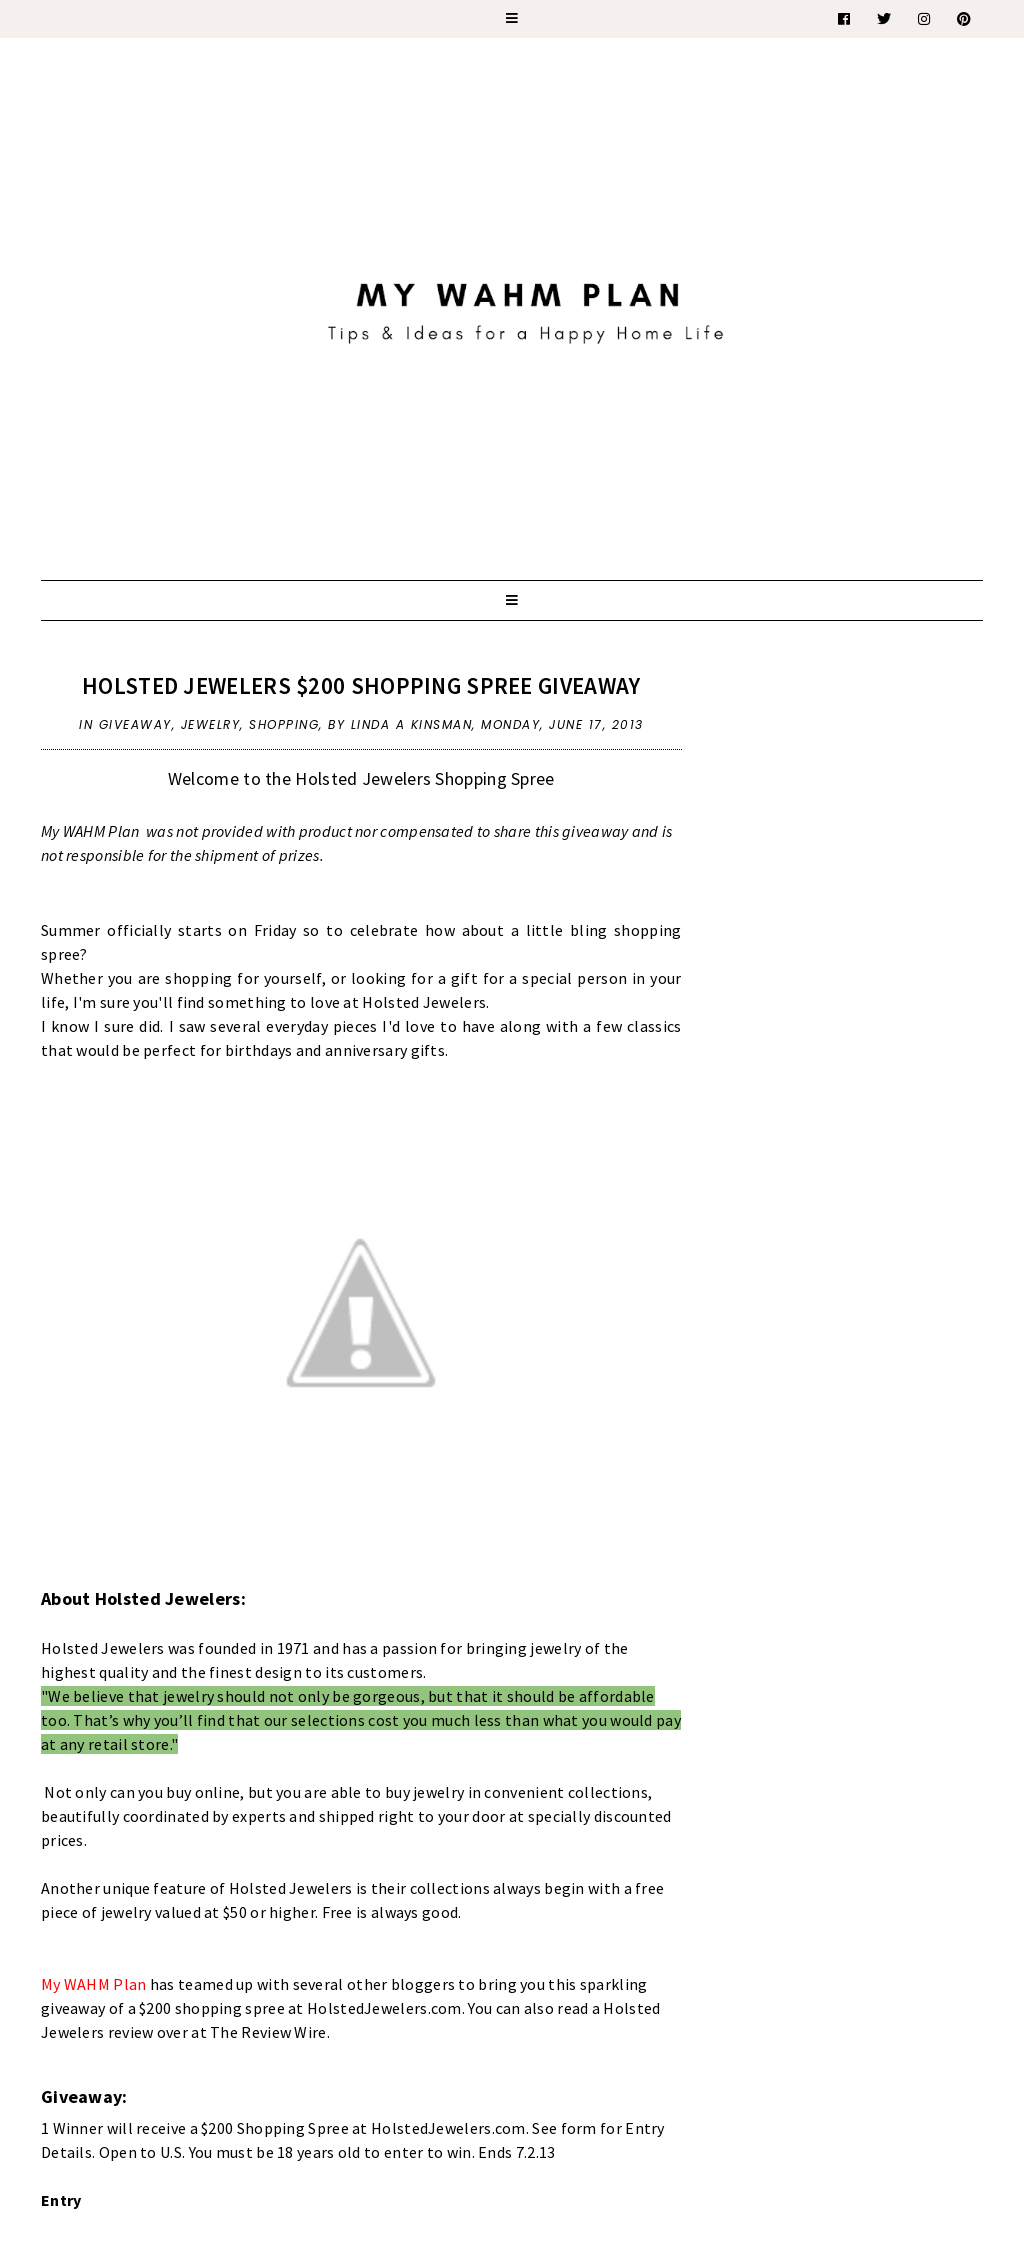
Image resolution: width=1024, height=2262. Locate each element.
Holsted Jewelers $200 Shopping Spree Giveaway (361, 685)
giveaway (135, 724)
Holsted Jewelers (103, 1648)
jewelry (211, 724)
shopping (284, 724)
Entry (61, 2200)
